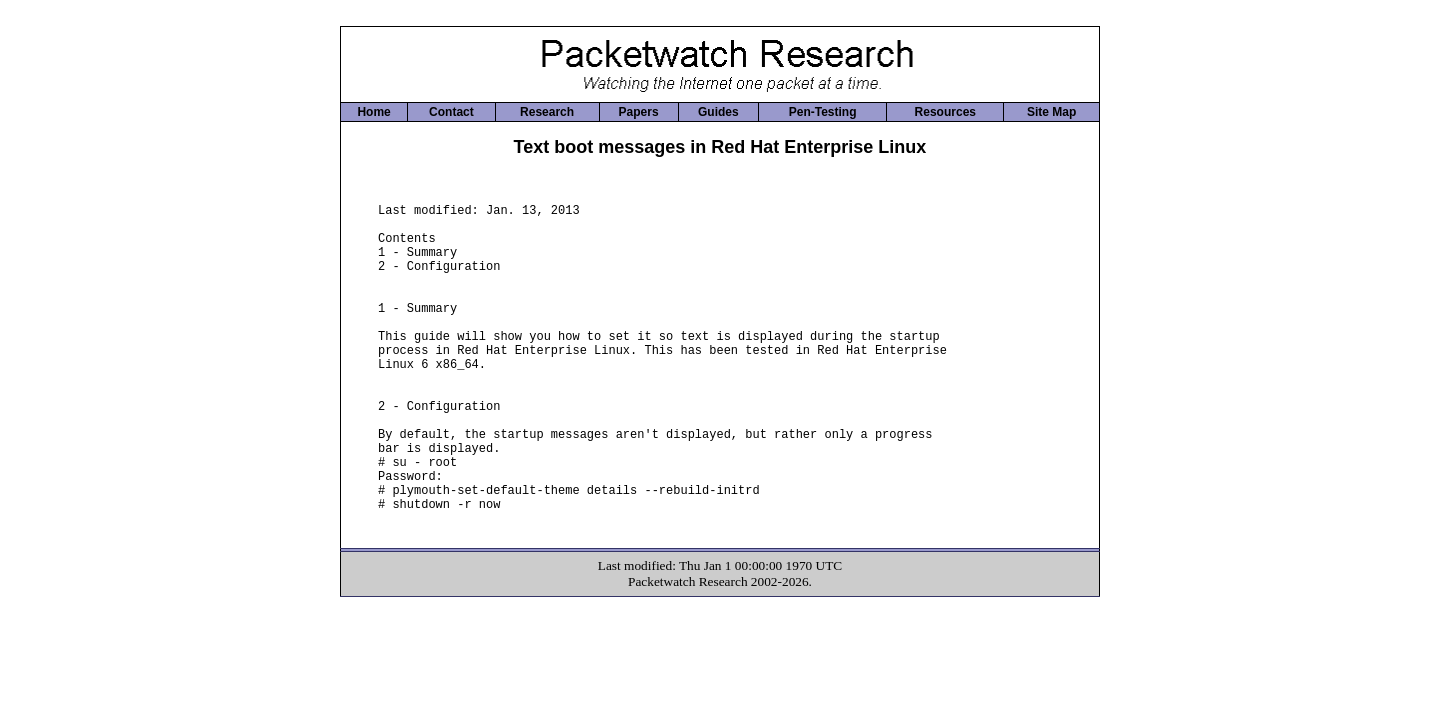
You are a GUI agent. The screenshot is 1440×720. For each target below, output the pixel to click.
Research (547, 112)
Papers (639, 112)
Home (373, 112)
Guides (718, 112)
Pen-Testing (823, 112)
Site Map (1051, 112)
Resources (945, 112)
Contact (451, 112)
